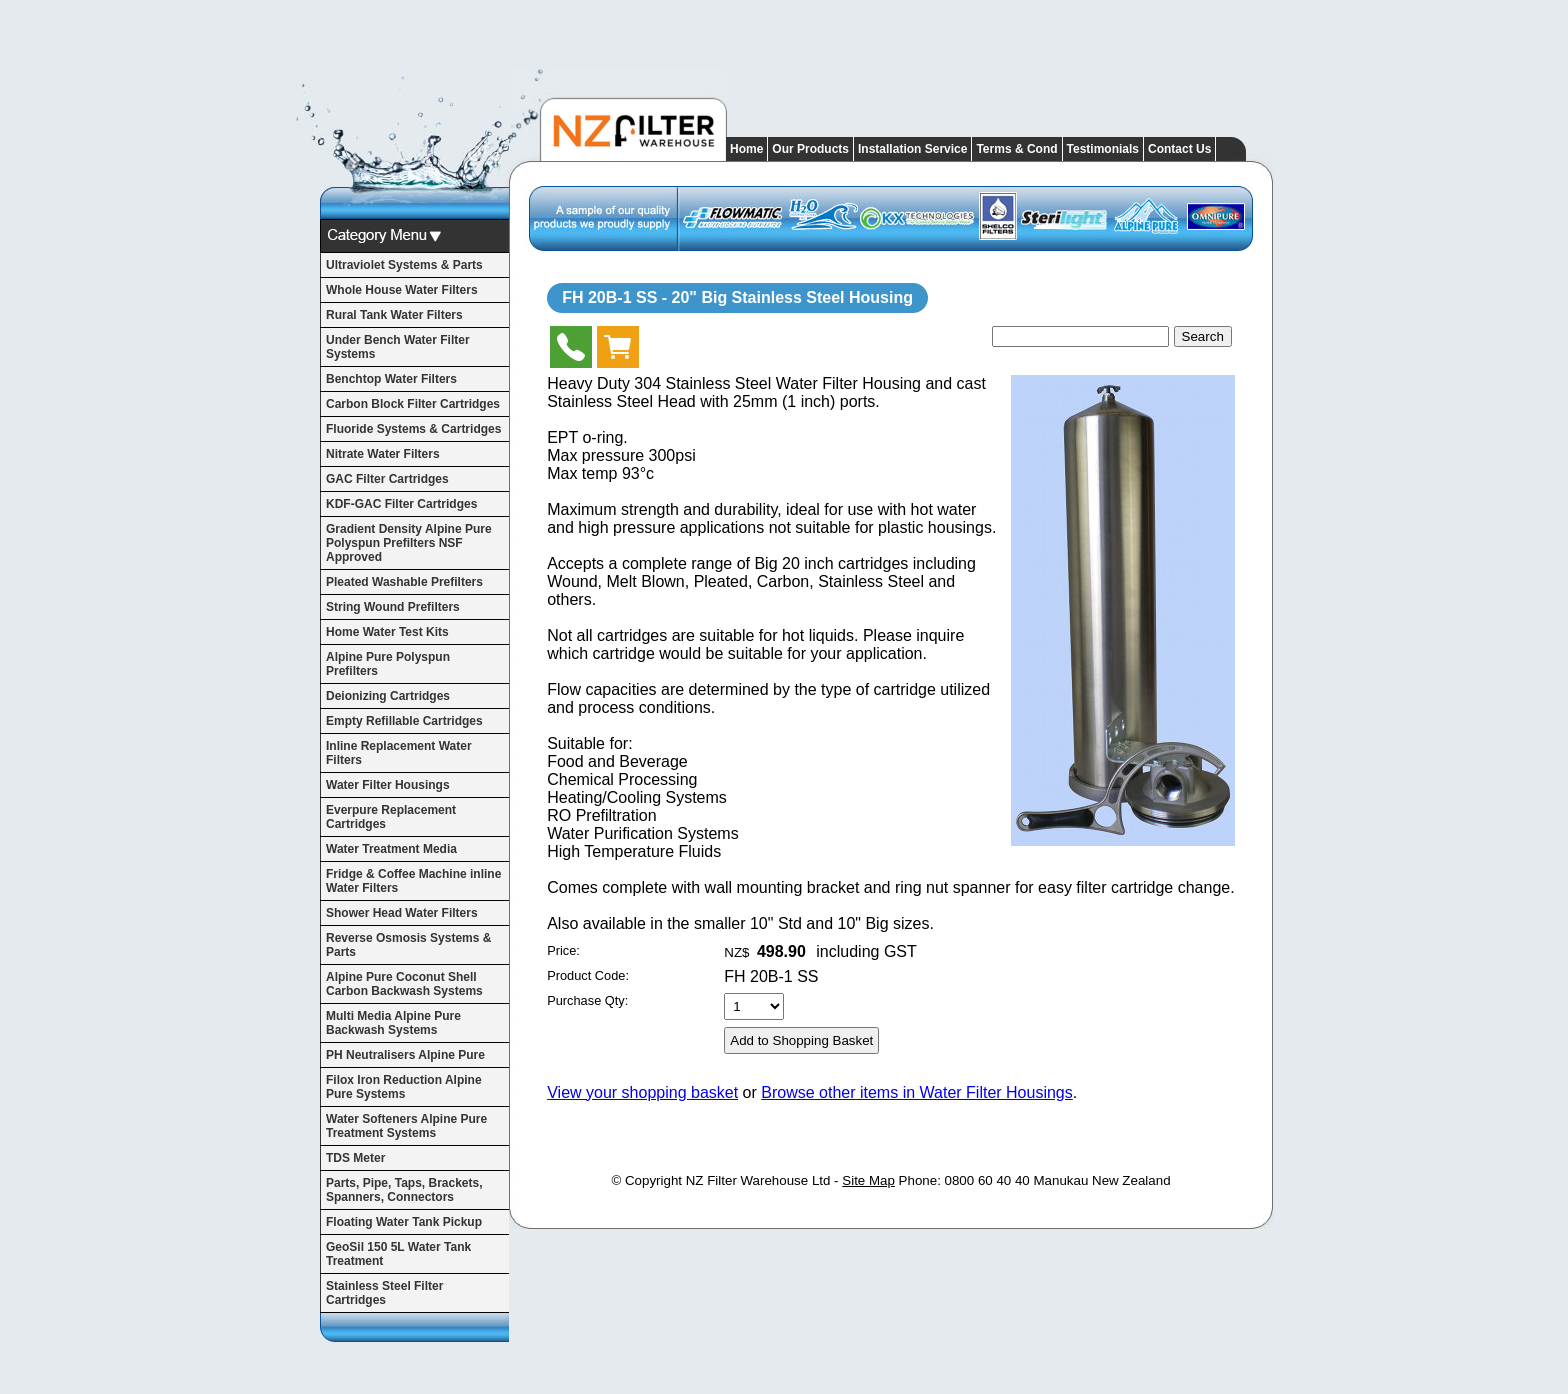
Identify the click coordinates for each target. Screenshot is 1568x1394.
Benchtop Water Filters (391, 379)
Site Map (868, 1180)
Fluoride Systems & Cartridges (413, 429)
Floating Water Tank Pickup (404, 1222)
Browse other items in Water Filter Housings (917, 1092)
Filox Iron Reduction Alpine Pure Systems (404, 1087)
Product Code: (588, 975)
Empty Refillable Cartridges (404, 721)
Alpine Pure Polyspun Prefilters (388, 664)
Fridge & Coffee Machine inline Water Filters (413, 881)
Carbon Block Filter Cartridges (413, 404)
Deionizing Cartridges (388, 696)
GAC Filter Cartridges (387, 479)
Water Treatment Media (391, 849)
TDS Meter (355, 1158)
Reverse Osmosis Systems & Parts (408, 945)
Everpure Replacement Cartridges (391, 817)
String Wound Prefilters (393, 607)
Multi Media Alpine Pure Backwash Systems (393, 1023)
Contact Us (1179, 149)
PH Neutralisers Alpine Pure (405, 1055)
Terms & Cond (1016, 149)
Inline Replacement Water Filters (399, 753)
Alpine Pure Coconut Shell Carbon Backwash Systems (404, 984)
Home (746, 149)
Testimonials (1103, 149)
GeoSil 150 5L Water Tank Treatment (398, 1254)
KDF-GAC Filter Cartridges (401, 504)
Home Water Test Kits (387, 632)
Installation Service (912, 149)
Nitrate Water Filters (383, 454)
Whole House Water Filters (402, 290)
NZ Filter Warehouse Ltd (758, 1180)
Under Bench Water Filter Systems (398, 347)
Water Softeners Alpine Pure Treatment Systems (406, 1126)
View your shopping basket (642, 1092)
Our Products (810, 149)
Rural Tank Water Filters (394, 315)
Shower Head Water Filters (402, 913)
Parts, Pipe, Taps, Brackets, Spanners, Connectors (404, 1190)
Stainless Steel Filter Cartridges (384, 1293)
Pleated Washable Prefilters (404, 582)
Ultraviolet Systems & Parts (404, 265)
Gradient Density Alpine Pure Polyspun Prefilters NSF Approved (409, 543)
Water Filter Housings (388, 785)
